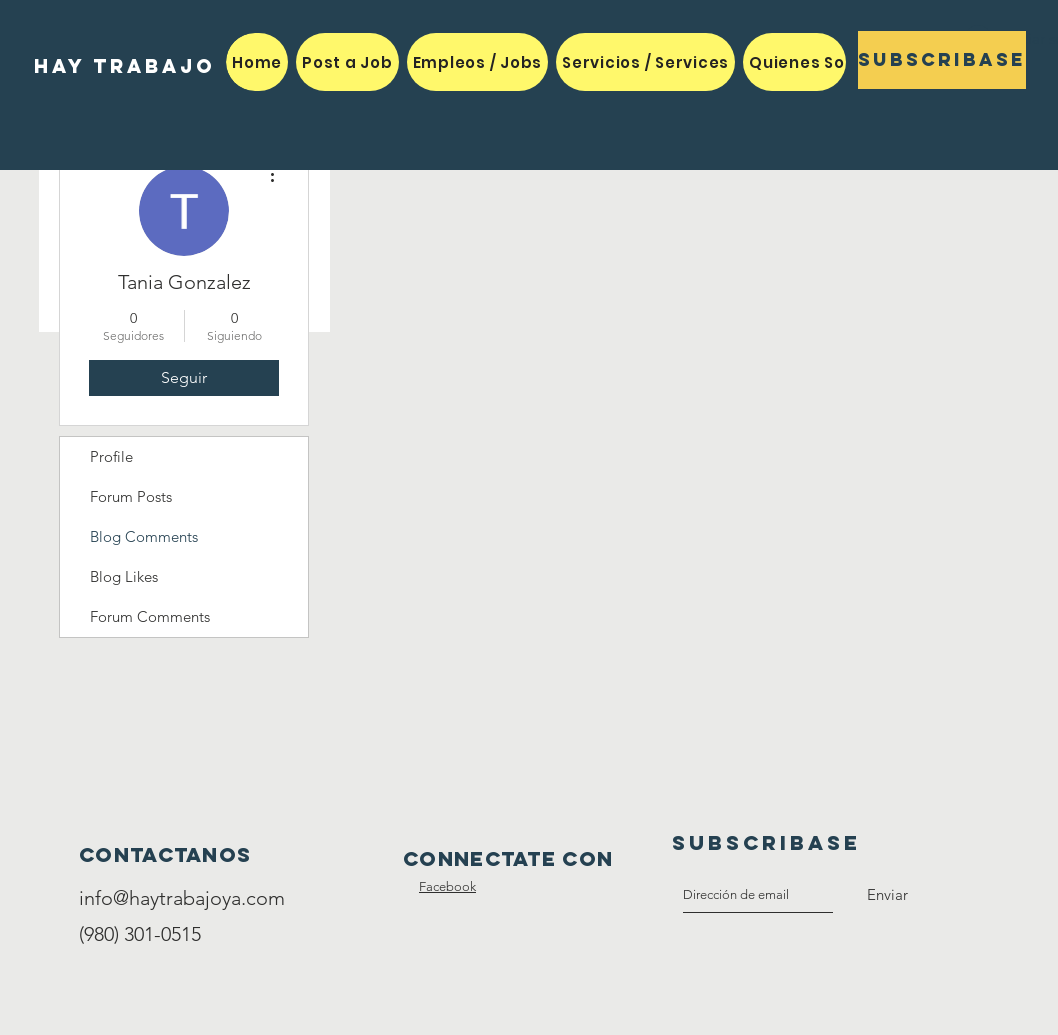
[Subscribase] (942, 60)
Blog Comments (144, 536)
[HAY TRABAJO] (124, 66)
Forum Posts (131, 496)
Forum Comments (150, 616)
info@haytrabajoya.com (182, 898)
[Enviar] (887, 895)
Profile (111, 456)
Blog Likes (124, 576)
